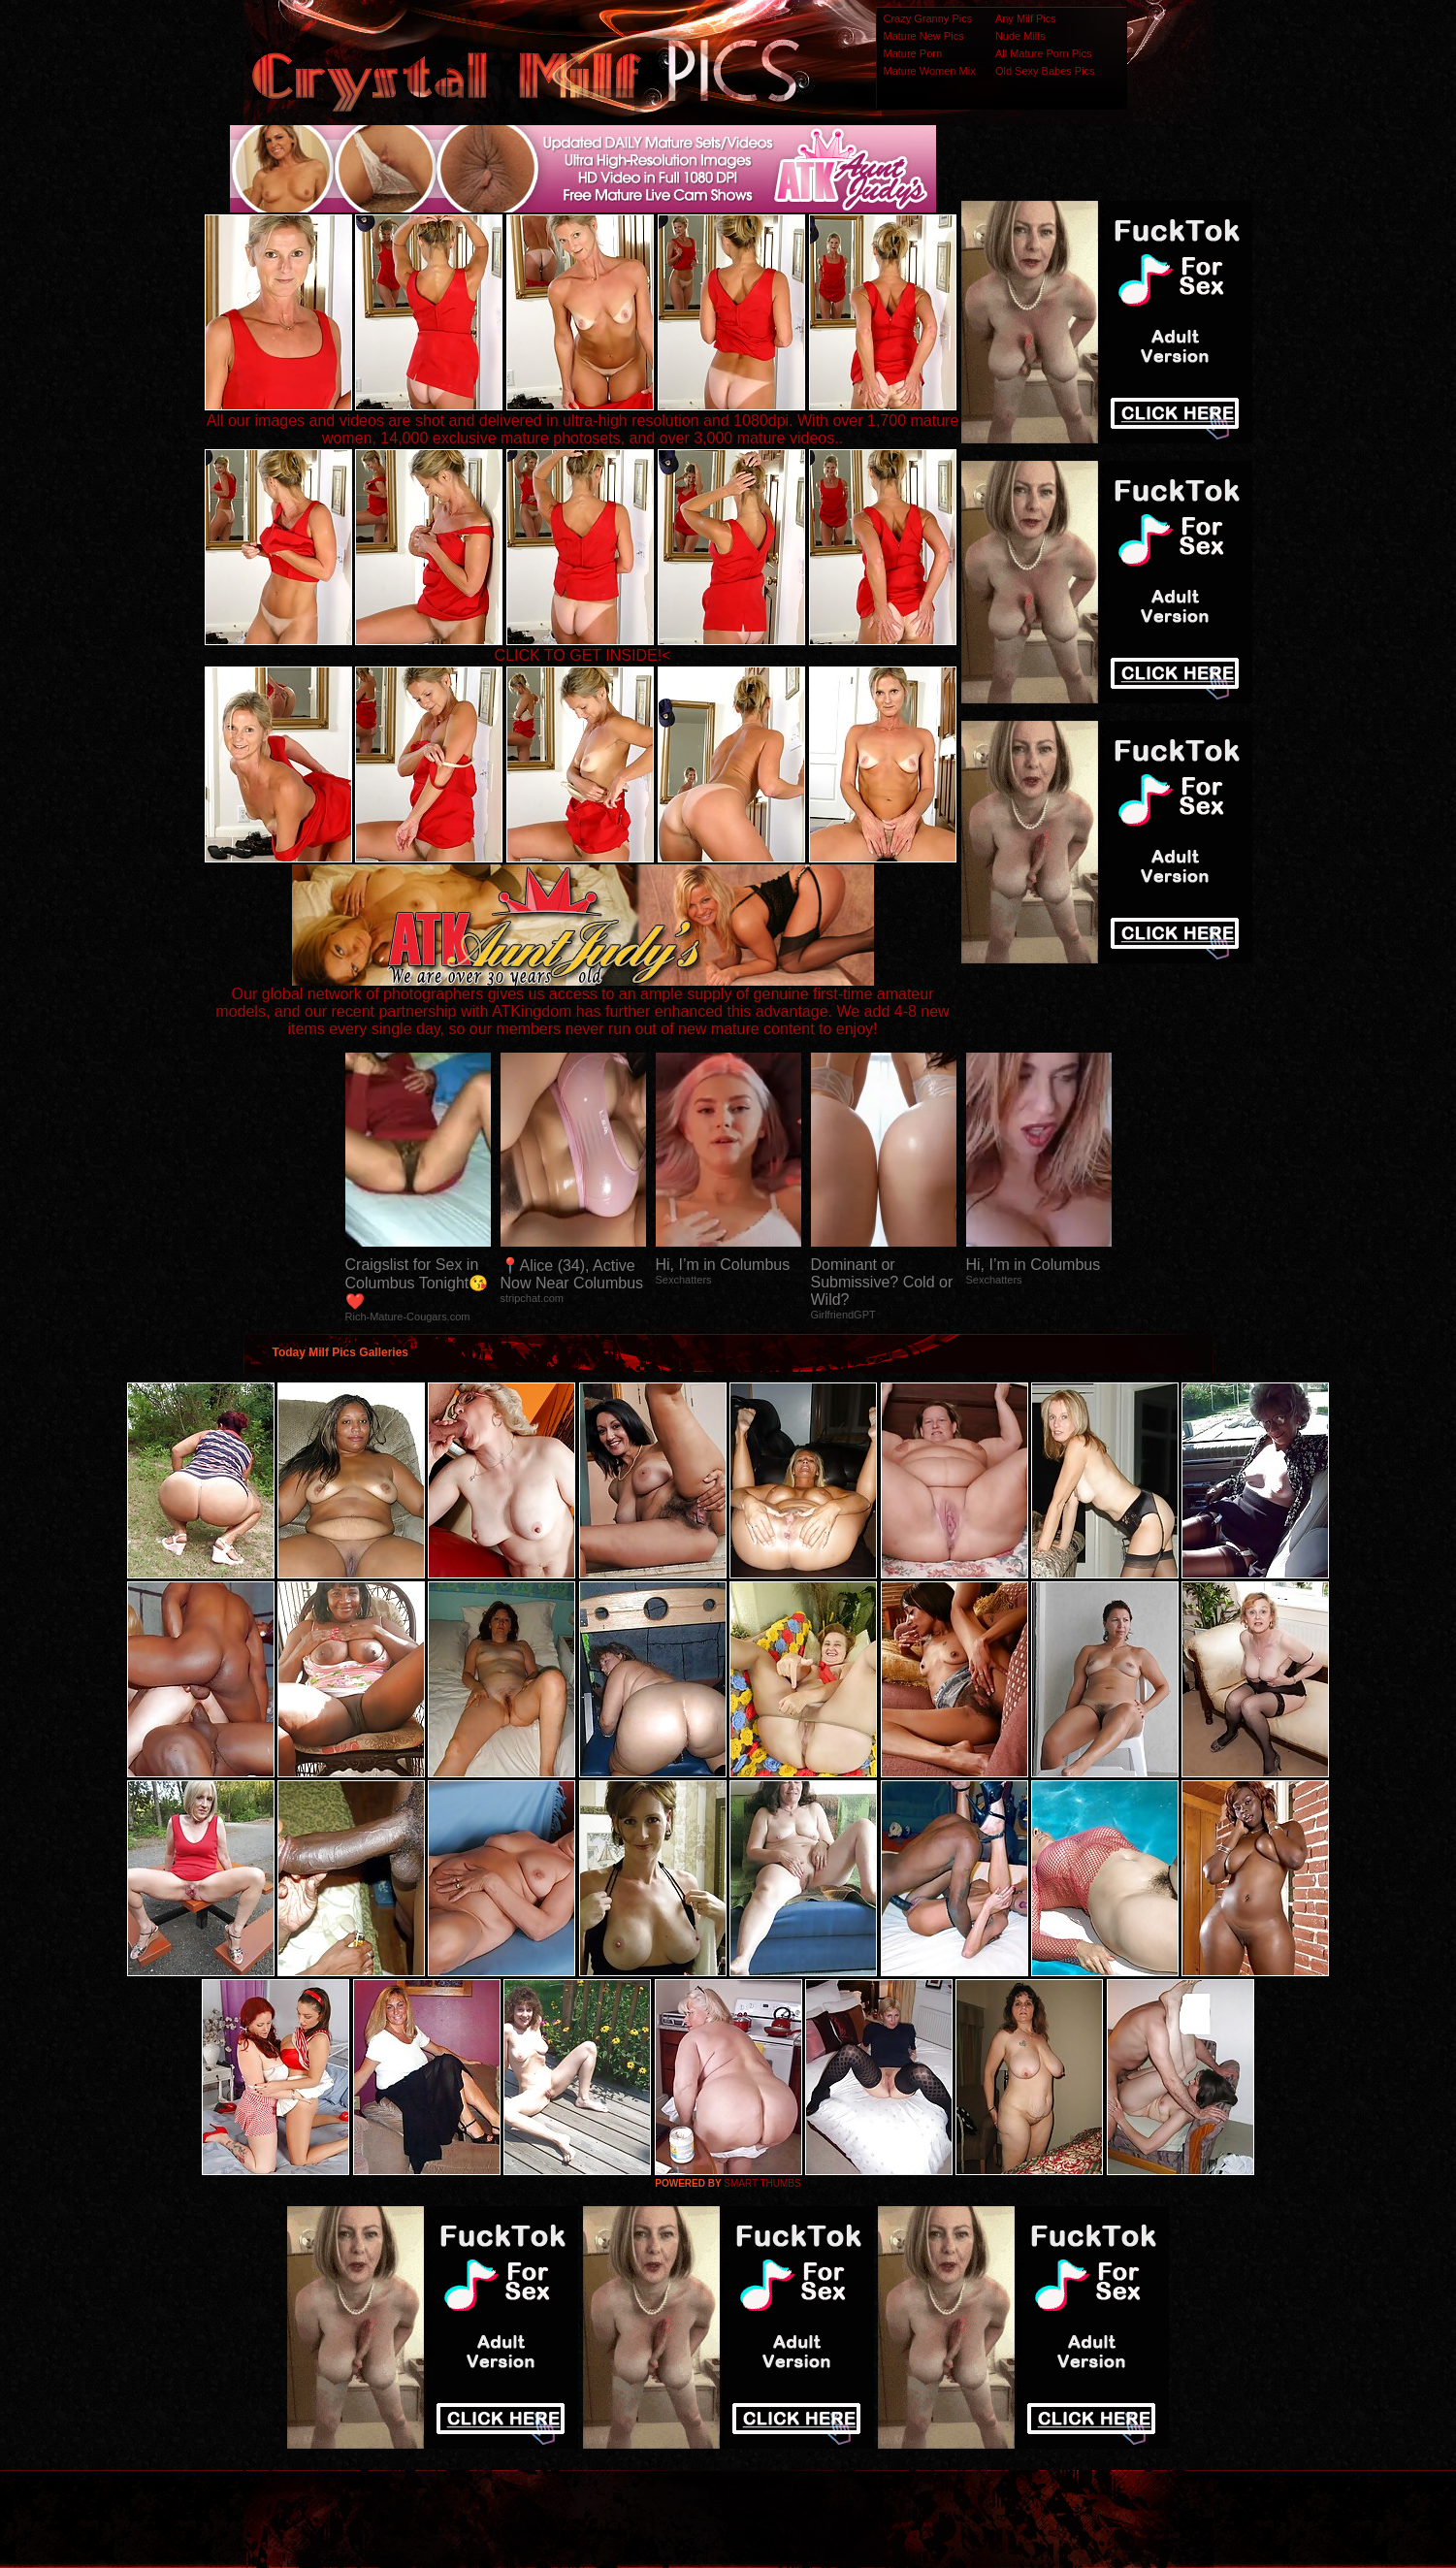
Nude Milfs (1020, 36)
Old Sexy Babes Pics (1045, 71)
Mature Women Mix (930, 71)
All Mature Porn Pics (1043, 53)
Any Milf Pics (1025, 18)
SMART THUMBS (762, 2183)
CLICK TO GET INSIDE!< (583, 655)
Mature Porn (913, 53)
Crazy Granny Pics (928, 18)
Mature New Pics (924, 36)
